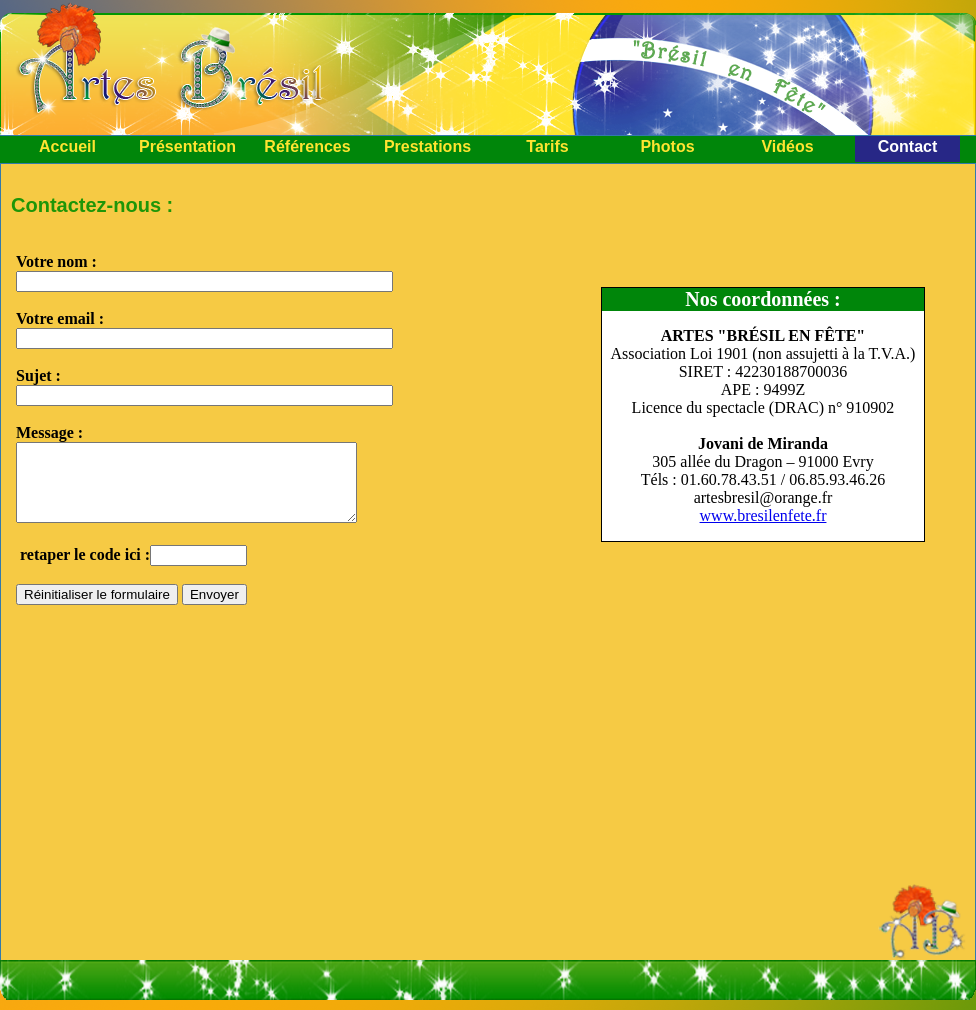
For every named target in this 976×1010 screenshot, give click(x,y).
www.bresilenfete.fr (763, 515)
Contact (908, 146)
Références (307, 146)
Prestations (427, 146)
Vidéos (787, 146)
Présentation (187, 146)
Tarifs (547, 146)
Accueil (67, 146)
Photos (667, 146)
